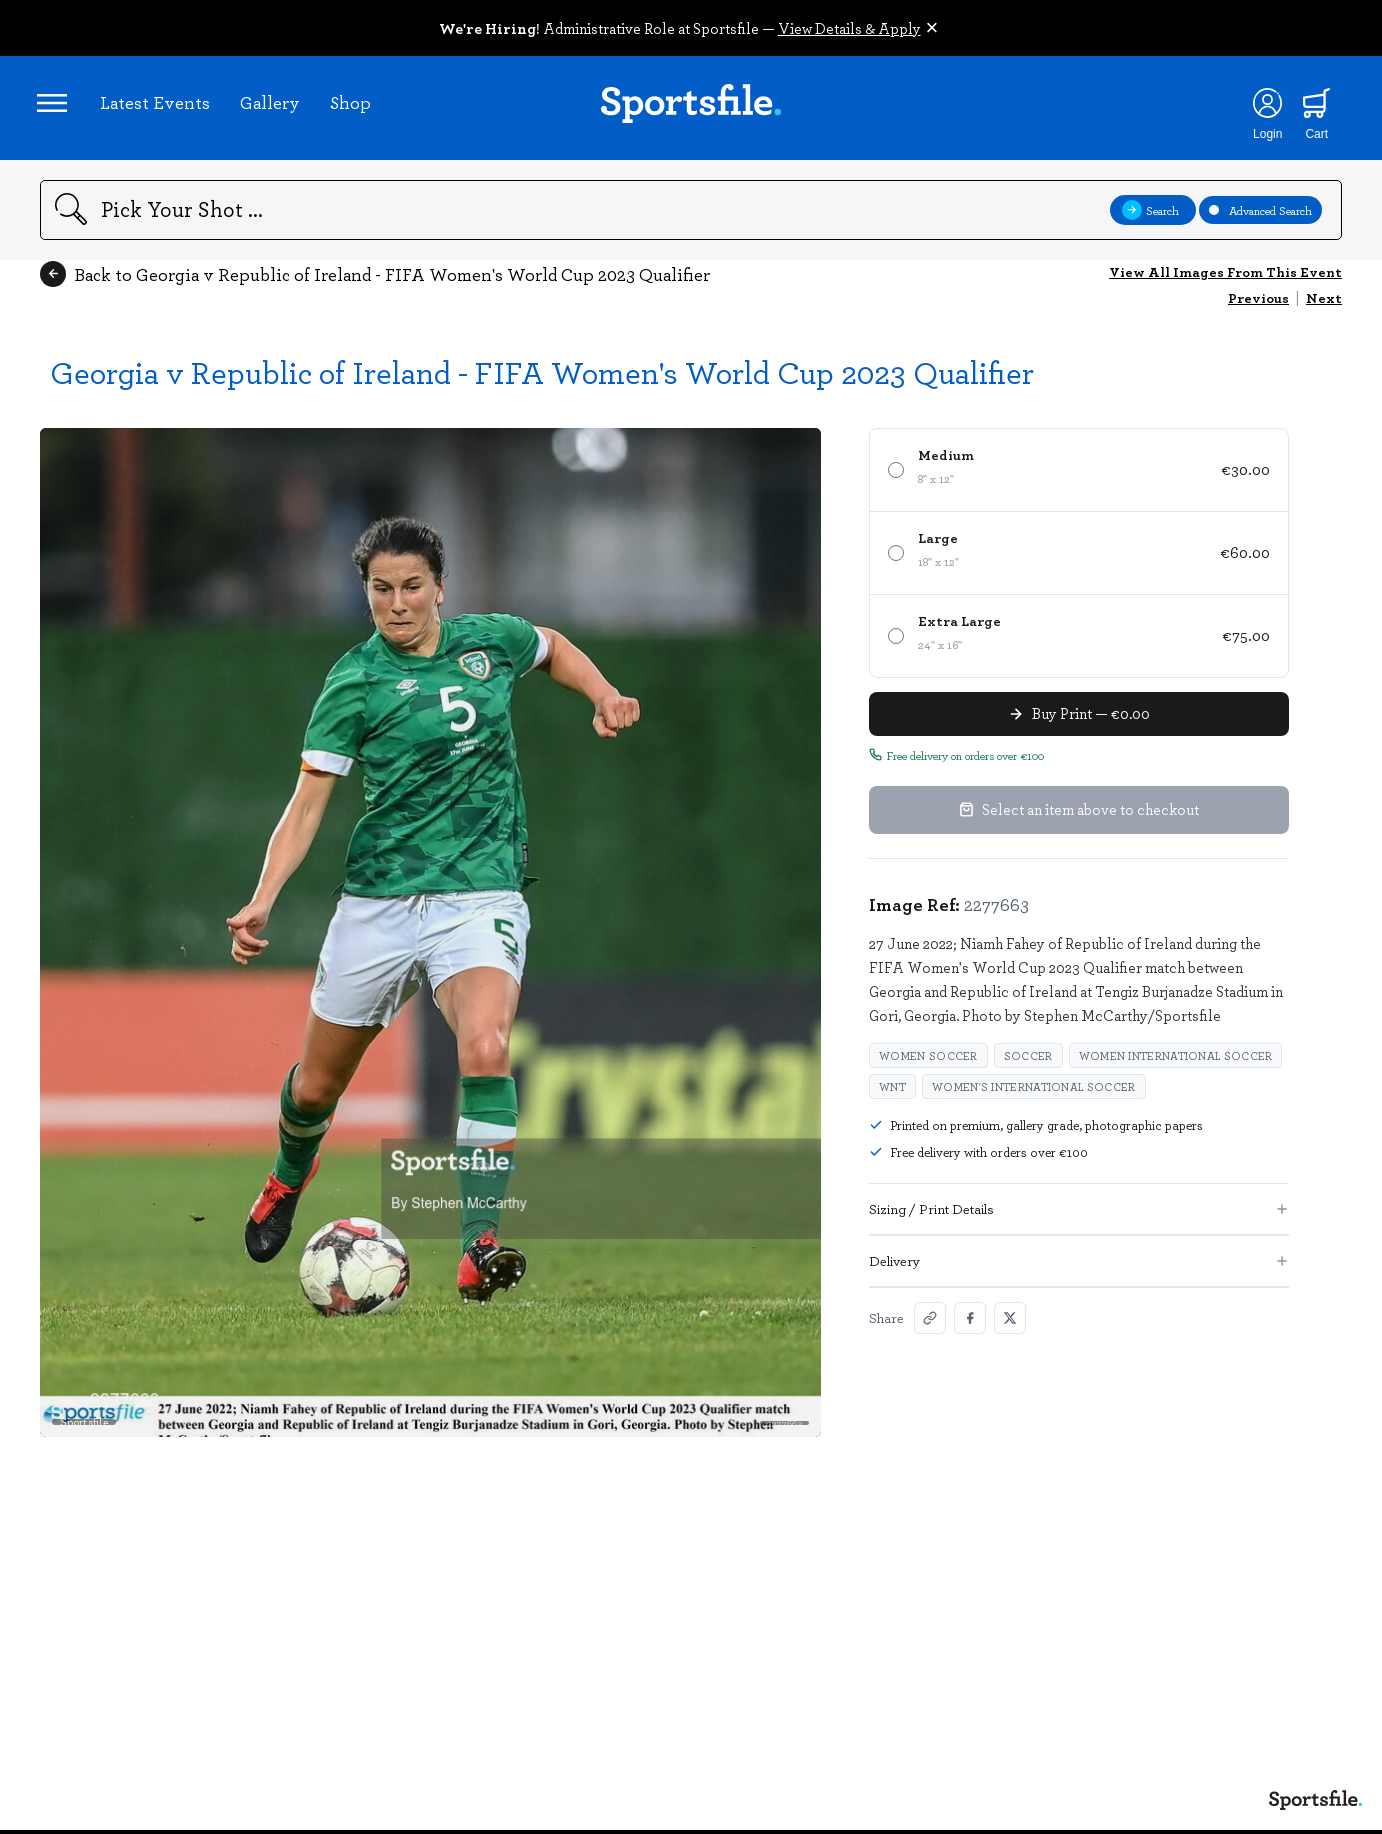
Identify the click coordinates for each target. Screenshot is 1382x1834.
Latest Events (158, 105)
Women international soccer (1176, 1061)
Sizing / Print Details (1079, 1214)
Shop (353, 105)
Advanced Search (1260, 216)
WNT (892, 1092)
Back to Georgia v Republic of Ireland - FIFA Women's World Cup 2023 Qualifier (375, 280)
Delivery (1079, 1266)
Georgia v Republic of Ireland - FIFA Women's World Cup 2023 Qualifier (542, 377)
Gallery (273, 105)
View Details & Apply (849, 28)
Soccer (1028, 1061)
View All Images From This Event (1225, 277)
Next (1324, 303)
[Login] (1262, 106)
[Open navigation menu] (55, 106)
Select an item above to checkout (1079, 816)
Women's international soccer (1033, 1092)
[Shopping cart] (1312, 106)
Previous (1258, 303)
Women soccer (928, 1061)
